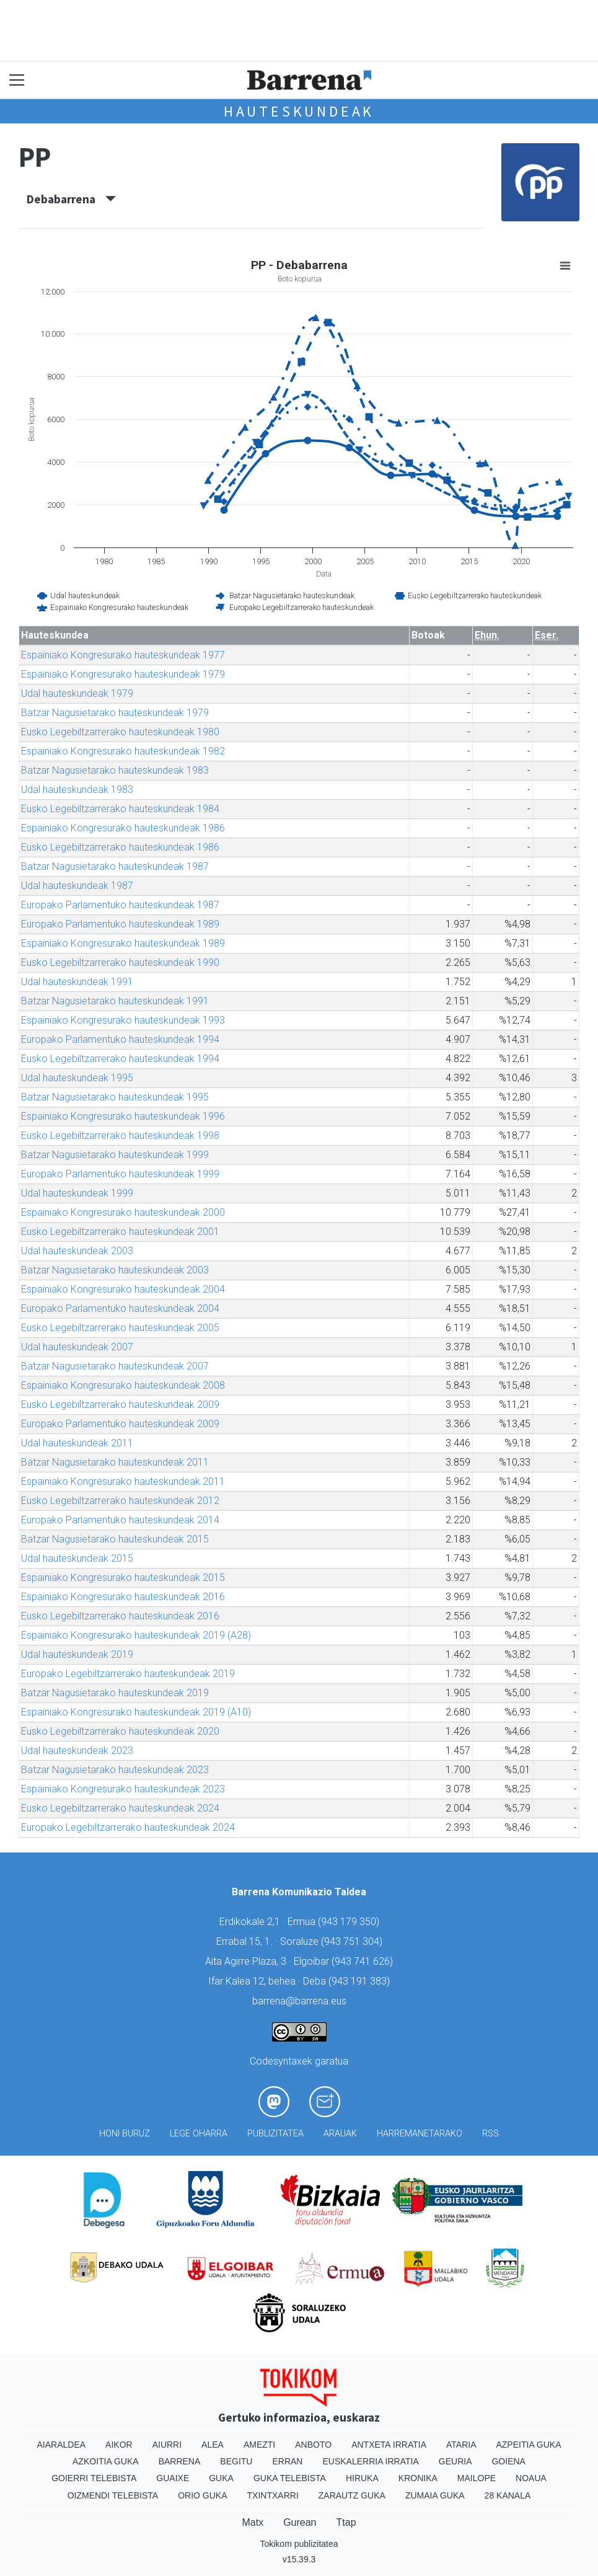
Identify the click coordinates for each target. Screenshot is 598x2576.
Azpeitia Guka (528, 2445)
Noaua (531, 2478)
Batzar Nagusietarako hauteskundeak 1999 (115, 1155)
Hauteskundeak (299, 111)
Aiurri (167, 2445)
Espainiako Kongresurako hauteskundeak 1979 (123, 674)
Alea (212, 2445)
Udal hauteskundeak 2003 (77, 1251)
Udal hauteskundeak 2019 (77, 1654)
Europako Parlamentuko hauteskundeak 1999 (120, 1174)
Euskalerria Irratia (370, 2461)
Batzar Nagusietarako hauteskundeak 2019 (115, 1693)
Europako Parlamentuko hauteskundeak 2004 (120, 1308)
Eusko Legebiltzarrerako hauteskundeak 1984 (120, 809)
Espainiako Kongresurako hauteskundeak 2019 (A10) (136, 1712)
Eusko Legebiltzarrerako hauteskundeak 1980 (120, 732)
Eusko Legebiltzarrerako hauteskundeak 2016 (120, 1616)
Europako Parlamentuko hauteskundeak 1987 (120, 905)
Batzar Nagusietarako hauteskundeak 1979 (115, 713)
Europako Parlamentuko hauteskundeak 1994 (120, 1039)
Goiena (508, 2461)
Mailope (476, 2478)
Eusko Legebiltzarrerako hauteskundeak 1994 (120, 1058)
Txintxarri (273, 2495)
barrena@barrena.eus (299, 2001)
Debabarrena (71, 199)
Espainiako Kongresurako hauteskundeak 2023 (123, 1789)
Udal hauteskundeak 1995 (77, 1078)
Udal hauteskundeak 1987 (77, 886)
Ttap (346, 2522)
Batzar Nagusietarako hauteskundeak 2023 (115, 1770)
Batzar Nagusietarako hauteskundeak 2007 (115, 1366)
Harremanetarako (419, 2133)
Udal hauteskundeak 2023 (77, 1750)
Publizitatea (275, 2133)
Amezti (259, 2445)
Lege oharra (198, 2133)
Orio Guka (202, 2495)
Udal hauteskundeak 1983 (77, 789)
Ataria (461, 2445)
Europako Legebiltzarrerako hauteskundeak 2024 (128, 1827)
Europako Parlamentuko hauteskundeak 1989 (120, 924)
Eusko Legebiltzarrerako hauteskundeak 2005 (120, 1328)
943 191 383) (361, 1981)
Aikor (119, 2445)
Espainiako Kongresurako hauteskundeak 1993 (123, 1020)
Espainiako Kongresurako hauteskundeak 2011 (123, 1481)
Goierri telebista (93, 2478)
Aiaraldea (61, 2445)
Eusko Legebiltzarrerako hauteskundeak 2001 (120, 1231)
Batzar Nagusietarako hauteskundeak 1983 (115, 770)
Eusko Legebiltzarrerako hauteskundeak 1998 (120, 1135)
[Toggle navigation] (17, 80)
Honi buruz (124, 2133)
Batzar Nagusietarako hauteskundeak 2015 (115, 1539)
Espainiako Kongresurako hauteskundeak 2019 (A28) (136, 1635)
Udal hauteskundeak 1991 (77, 982)
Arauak (340, 2133)
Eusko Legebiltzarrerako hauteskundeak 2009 (120, 1404)
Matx (252, 2522)
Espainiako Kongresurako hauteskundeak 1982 (123, 751)
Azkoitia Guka (106, 2461)
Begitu (236, 2461)
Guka (221, 2478)
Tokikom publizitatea (299, 2544)
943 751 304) (353, 1941)
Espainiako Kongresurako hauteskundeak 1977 (123, 655)
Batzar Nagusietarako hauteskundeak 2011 (115, 1462)
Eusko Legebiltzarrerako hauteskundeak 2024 (120, 1808)
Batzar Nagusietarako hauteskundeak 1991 (115, 1001)
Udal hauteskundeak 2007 (77, 1347)
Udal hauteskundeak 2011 (77, 1443)
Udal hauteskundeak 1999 (77, 1193)
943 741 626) (364, 1961)
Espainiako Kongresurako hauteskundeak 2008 (123, 1385)
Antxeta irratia (388, 2445)
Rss (490, 2133)
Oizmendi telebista (113, 2495)
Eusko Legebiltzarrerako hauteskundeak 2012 (120, 1501)
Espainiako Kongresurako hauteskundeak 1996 (123, 1116)
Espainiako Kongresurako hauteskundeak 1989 (123, 943)
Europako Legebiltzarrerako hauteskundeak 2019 (128, 1674)
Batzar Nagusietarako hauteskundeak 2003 (115, 1270)
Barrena (180, 2461)
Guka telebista (289, 2478)
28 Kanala (508, 2495)
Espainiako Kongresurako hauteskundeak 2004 (123, 1289)
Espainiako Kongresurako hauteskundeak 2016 (123, 1597)
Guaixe (172, 2478)
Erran (287, 2461)
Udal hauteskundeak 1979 (77, 693)
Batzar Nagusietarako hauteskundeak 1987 (115, 866)
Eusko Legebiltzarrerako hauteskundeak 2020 (120, 1731)
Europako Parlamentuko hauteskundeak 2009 (120, 1424)
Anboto (313, 2445)
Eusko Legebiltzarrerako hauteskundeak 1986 (120, 847)
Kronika (418, 2478)
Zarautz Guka (352, 2495)
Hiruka (362, 2478)
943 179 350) (350, 1922)
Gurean (299, 2522)
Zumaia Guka (435, 2495)
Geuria (455, 2461)
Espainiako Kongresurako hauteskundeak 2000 (123, 1212)
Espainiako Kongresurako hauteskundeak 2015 (123, 1577)
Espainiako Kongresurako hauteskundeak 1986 (123, 828)
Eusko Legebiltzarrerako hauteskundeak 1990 (120, 962)
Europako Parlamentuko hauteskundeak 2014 (120, 1520)
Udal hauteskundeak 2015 (77, 1558)
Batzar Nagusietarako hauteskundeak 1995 (115, 1097)
